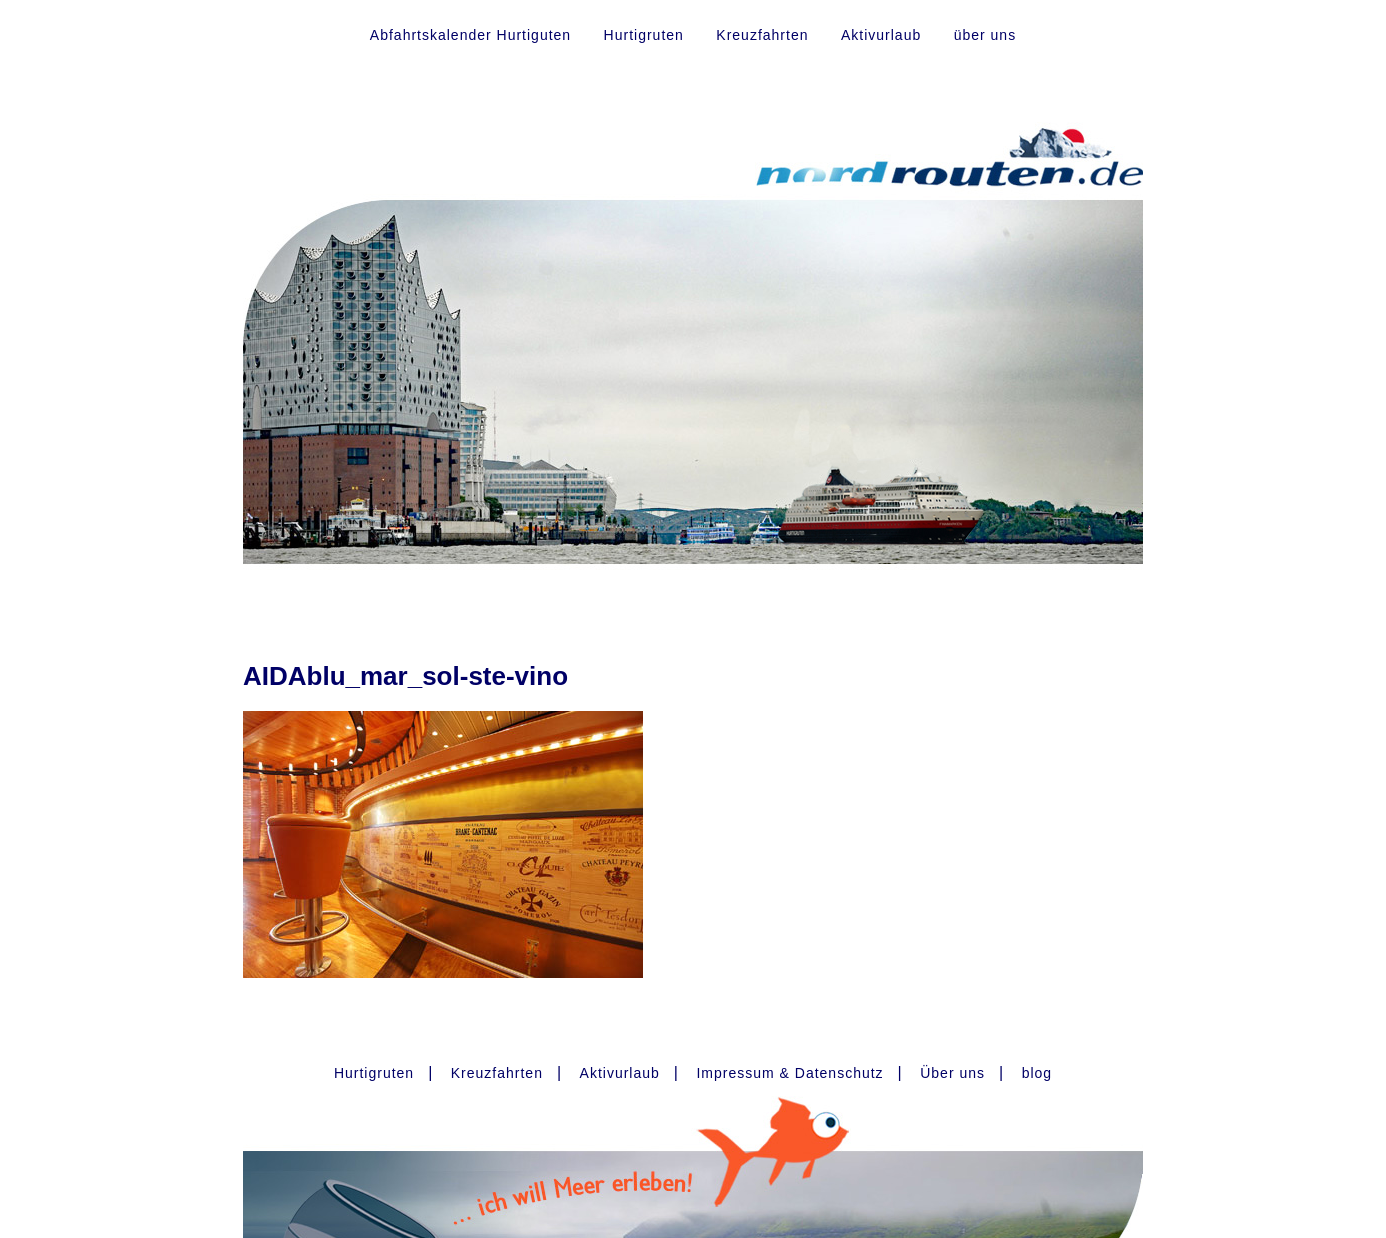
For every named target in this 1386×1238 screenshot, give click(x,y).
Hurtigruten (644, 35)
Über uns (952, 1073)
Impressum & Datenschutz (789, 1073)
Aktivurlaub (881, 35)
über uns (985, 35)
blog (1037, 1073)
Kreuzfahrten (762, 35)
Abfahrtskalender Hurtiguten (470, 35)
